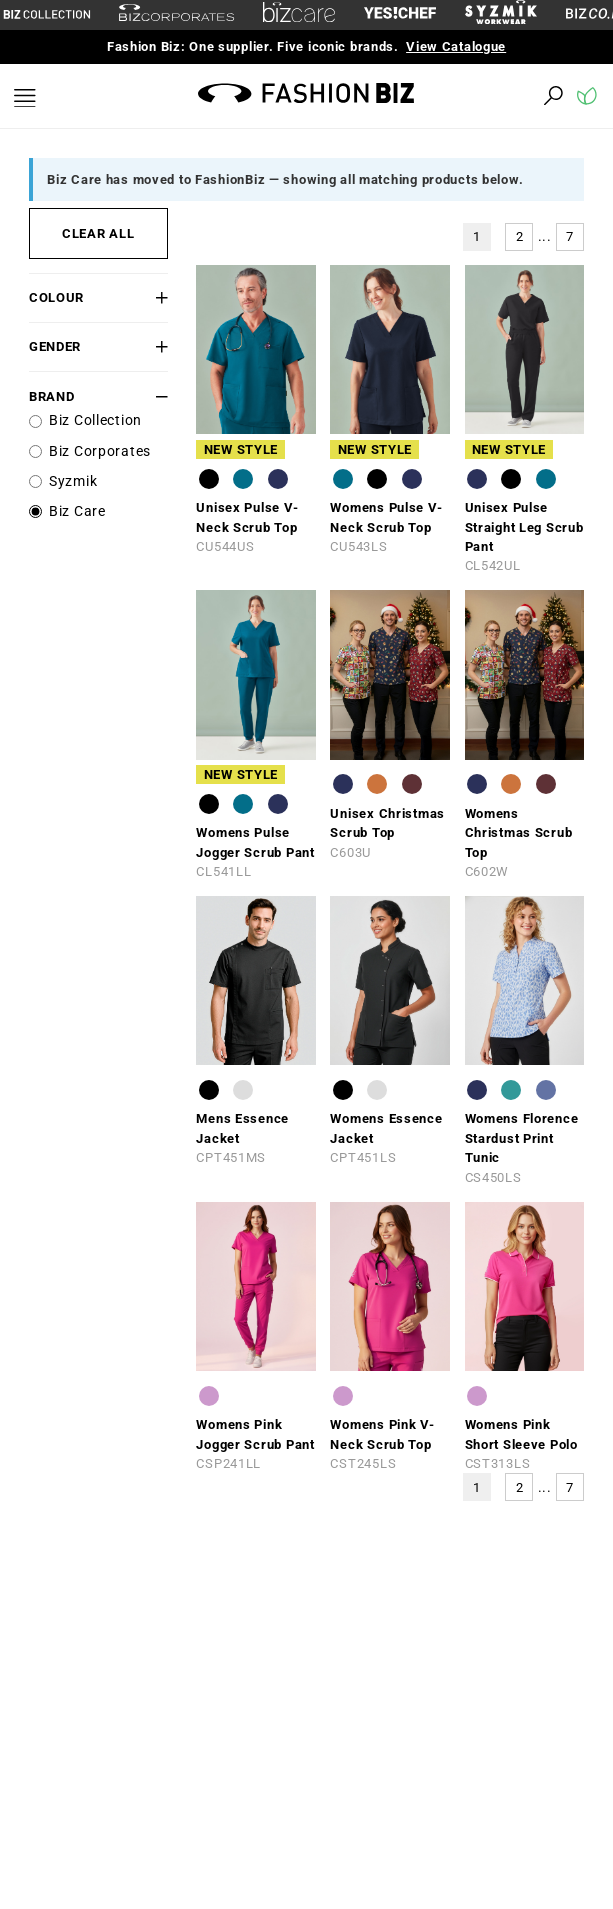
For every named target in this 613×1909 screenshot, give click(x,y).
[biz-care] (299, 15)
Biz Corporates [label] (100, 451)
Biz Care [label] (77, 511)
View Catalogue (456, 46)
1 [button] (477, 236)
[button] (156, 297)
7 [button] (570, 236)
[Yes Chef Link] (400, 14)
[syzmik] (501, 15)
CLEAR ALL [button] (98, 233)
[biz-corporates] (176, 15)
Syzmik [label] (73, 481)
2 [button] (520, 236)
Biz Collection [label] (95, 420)
